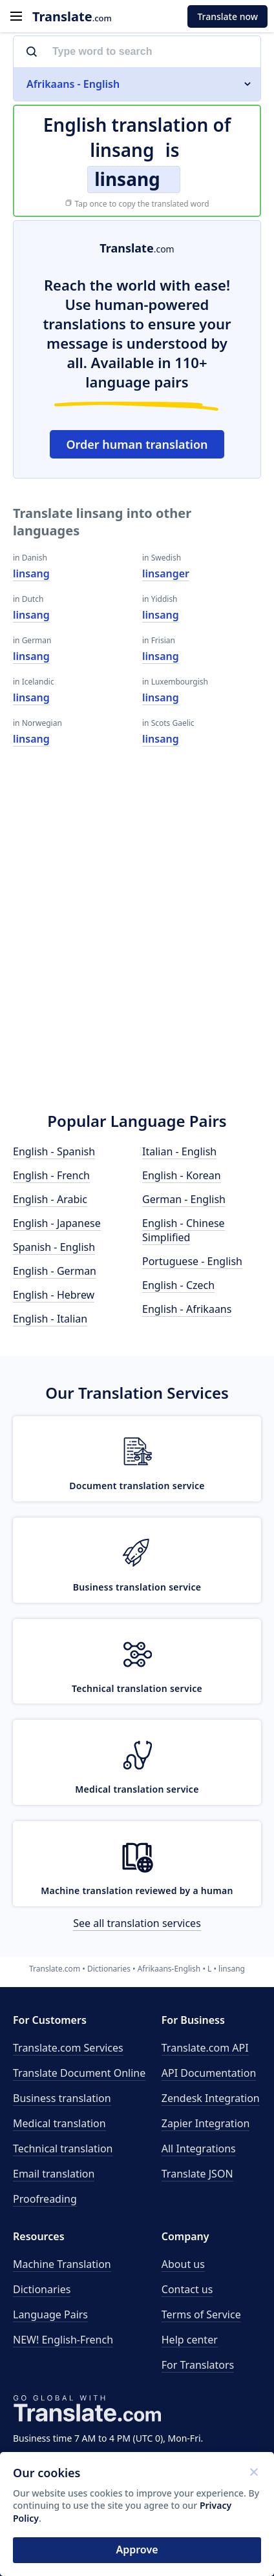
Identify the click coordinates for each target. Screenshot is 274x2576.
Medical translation (59, 2123)
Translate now (227, 16)
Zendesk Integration (211, 2098)
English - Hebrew (53, 1295)
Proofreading (45, 2199)
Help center (190, 2340)
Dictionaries (41, 2289)
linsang (31, 573)
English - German (54, 1271)
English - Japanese (57, 1223)
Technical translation (63, 2148)
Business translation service (137, 1587)
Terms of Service (201, 2314)
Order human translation (136, 444)
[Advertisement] (137, 947)
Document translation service (137, 1485)
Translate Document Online (79, 2073)
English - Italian (50, 1319)
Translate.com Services (68, 2048)
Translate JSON (197, 2174)
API (205, 2048)
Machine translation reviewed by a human (137, 1890)
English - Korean (181, 1175)
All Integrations (199, 2148)
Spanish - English (54, 1247)
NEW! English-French (63, 2340)
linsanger (165, 573)
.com (72, 16)
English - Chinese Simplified (183, 1230)
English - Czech (178, 1285)
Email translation (53, 2174)
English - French (51, 1175)
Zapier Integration (206, 2123)
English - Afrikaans (186, 1309)
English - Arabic (50, 1199)
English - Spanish (54, 1151)
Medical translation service (136, 1789)
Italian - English (179, 1151)
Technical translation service (137, 1688)
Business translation (62, 2098)
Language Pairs (50, 2314)
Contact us (187, 2289)
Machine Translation (62, 2264)
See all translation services (137, 1923)
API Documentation (209, 2073)
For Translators (198, 2365)
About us (183, 2264)
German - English (184, 1199)
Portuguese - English (192, 1261)
